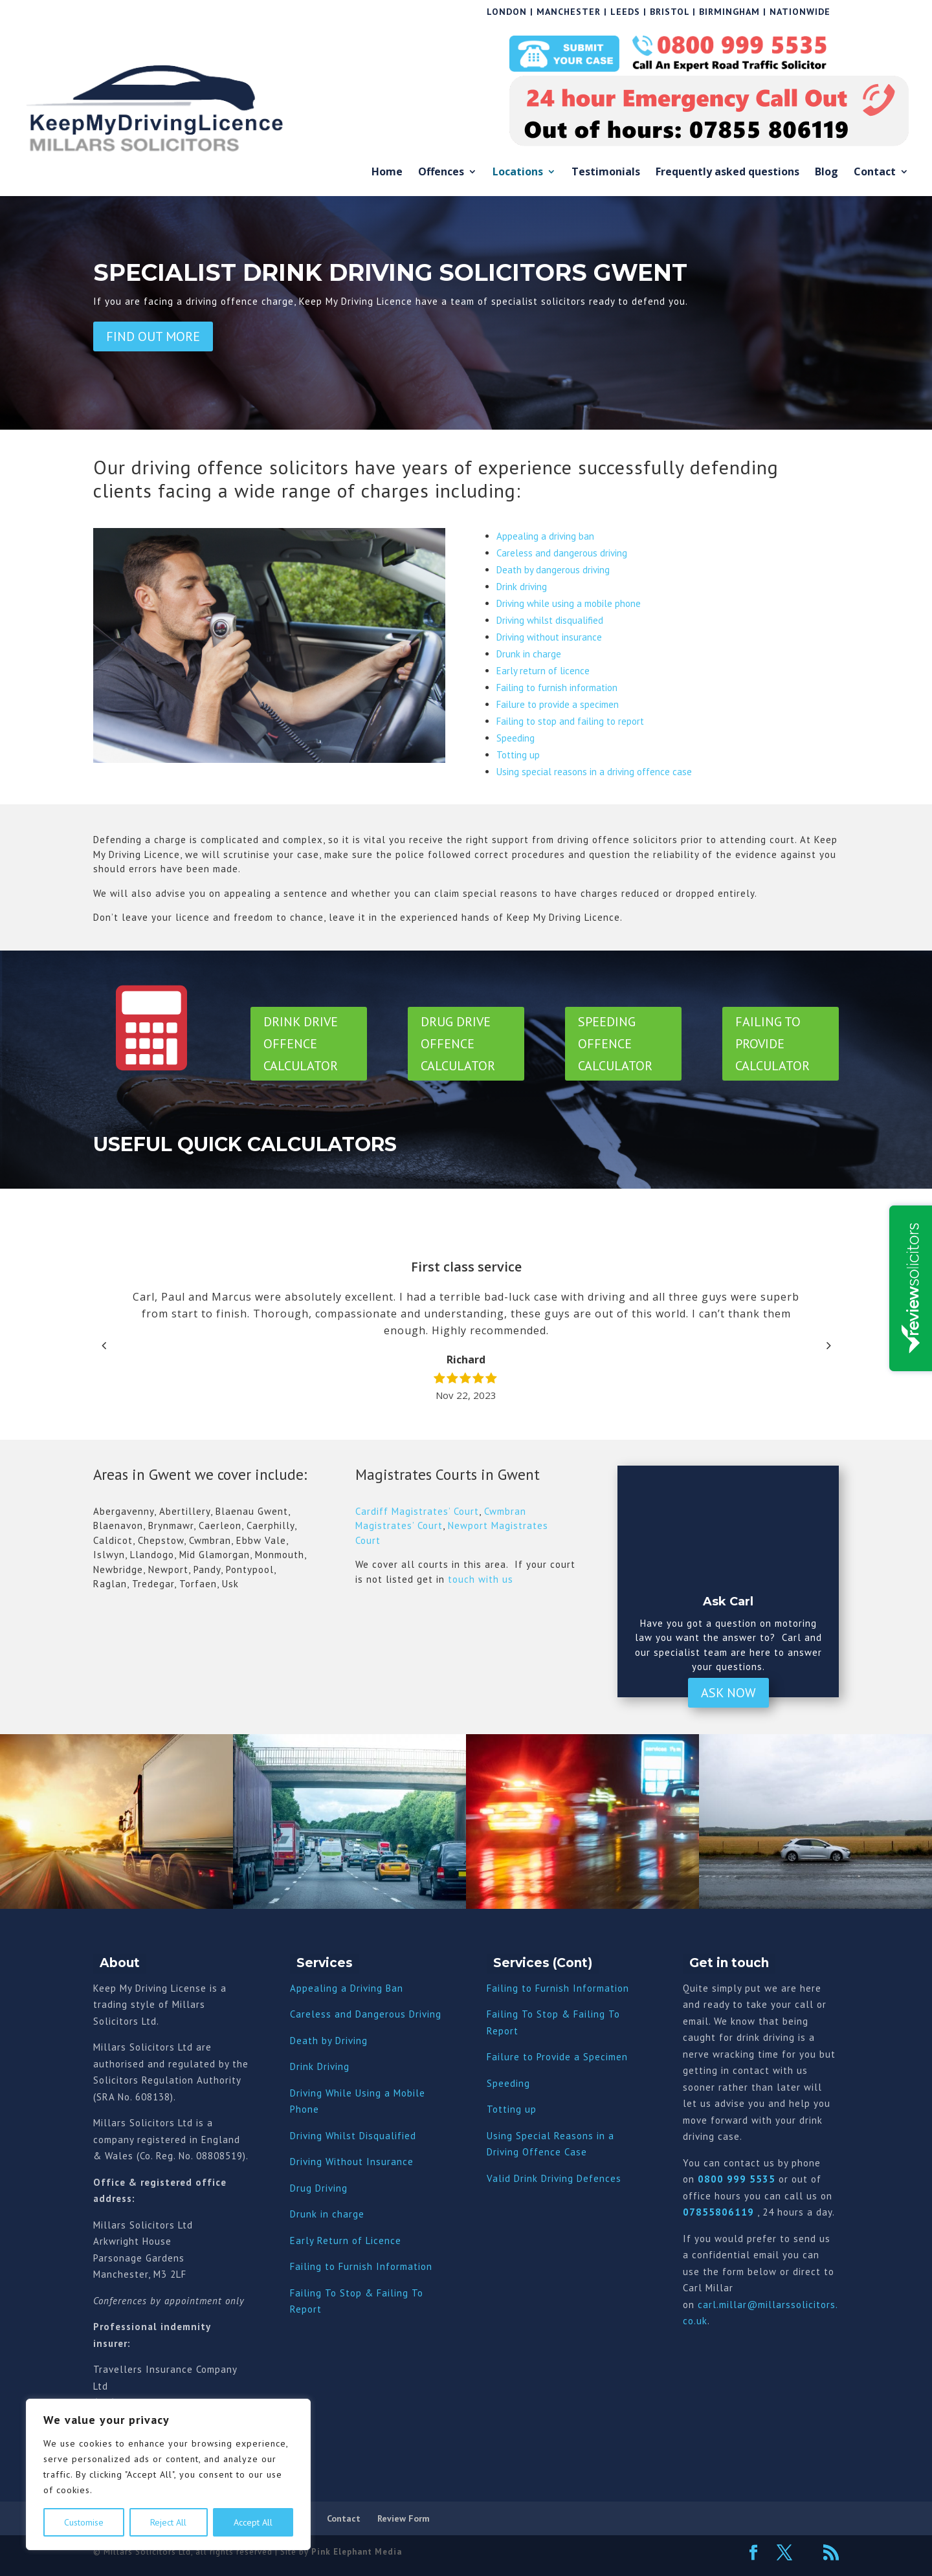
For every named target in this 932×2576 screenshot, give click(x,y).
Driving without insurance (549, 637)
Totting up (518, 755)
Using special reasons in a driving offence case (594, 771)
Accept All (253, 2522)
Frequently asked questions (727, 172)
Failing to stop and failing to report (570, 721)
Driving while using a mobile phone (568, 603)
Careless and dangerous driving (561, 553)
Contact (875, 172)
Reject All (168, 2522)
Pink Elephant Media (356, 2551)
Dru (298, 2214)
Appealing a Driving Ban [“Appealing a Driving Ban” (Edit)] (346, 1988)
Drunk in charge (528, 654)
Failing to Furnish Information (361, 2266)
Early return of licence (543, 671)
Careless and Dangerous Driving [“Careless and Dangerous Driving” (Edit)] (365, 2014)
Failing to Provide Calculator (772, 1043)
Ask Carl (728, 1601)
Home (387, 172)
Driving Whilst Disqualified (353, 2136)
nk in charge (335, 2214)
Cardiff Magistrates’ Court (417, 1511)
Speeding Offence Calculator (615, 1043)
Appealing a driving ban (545, 536)
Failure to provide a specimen (557, 704)
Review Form (403, 2518)
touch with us (479, 1579)
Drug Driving (319, 2188)
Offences (441, 172)
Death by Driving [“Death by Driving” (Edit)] (329, 2040)
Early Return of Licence (345, 2240)
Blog (826, 172)
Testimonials (605, 172)
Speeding (515, 738)
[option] (466, 1331)
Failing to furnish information (556, 687)
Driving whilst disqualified (549, 620)
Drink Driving (320, 2066)
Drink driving (521, 586)
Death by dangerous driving (553, 570)
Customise (84, 2522)
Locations (518, 172)
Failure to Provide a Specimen (557, 2057)
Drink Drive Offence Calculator (300, 1043)
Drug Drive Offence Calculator (458, 1043)
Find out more (153, 336)
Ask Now (728, 1692)
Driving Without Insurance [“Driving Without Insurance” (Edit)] (352, 2161)
